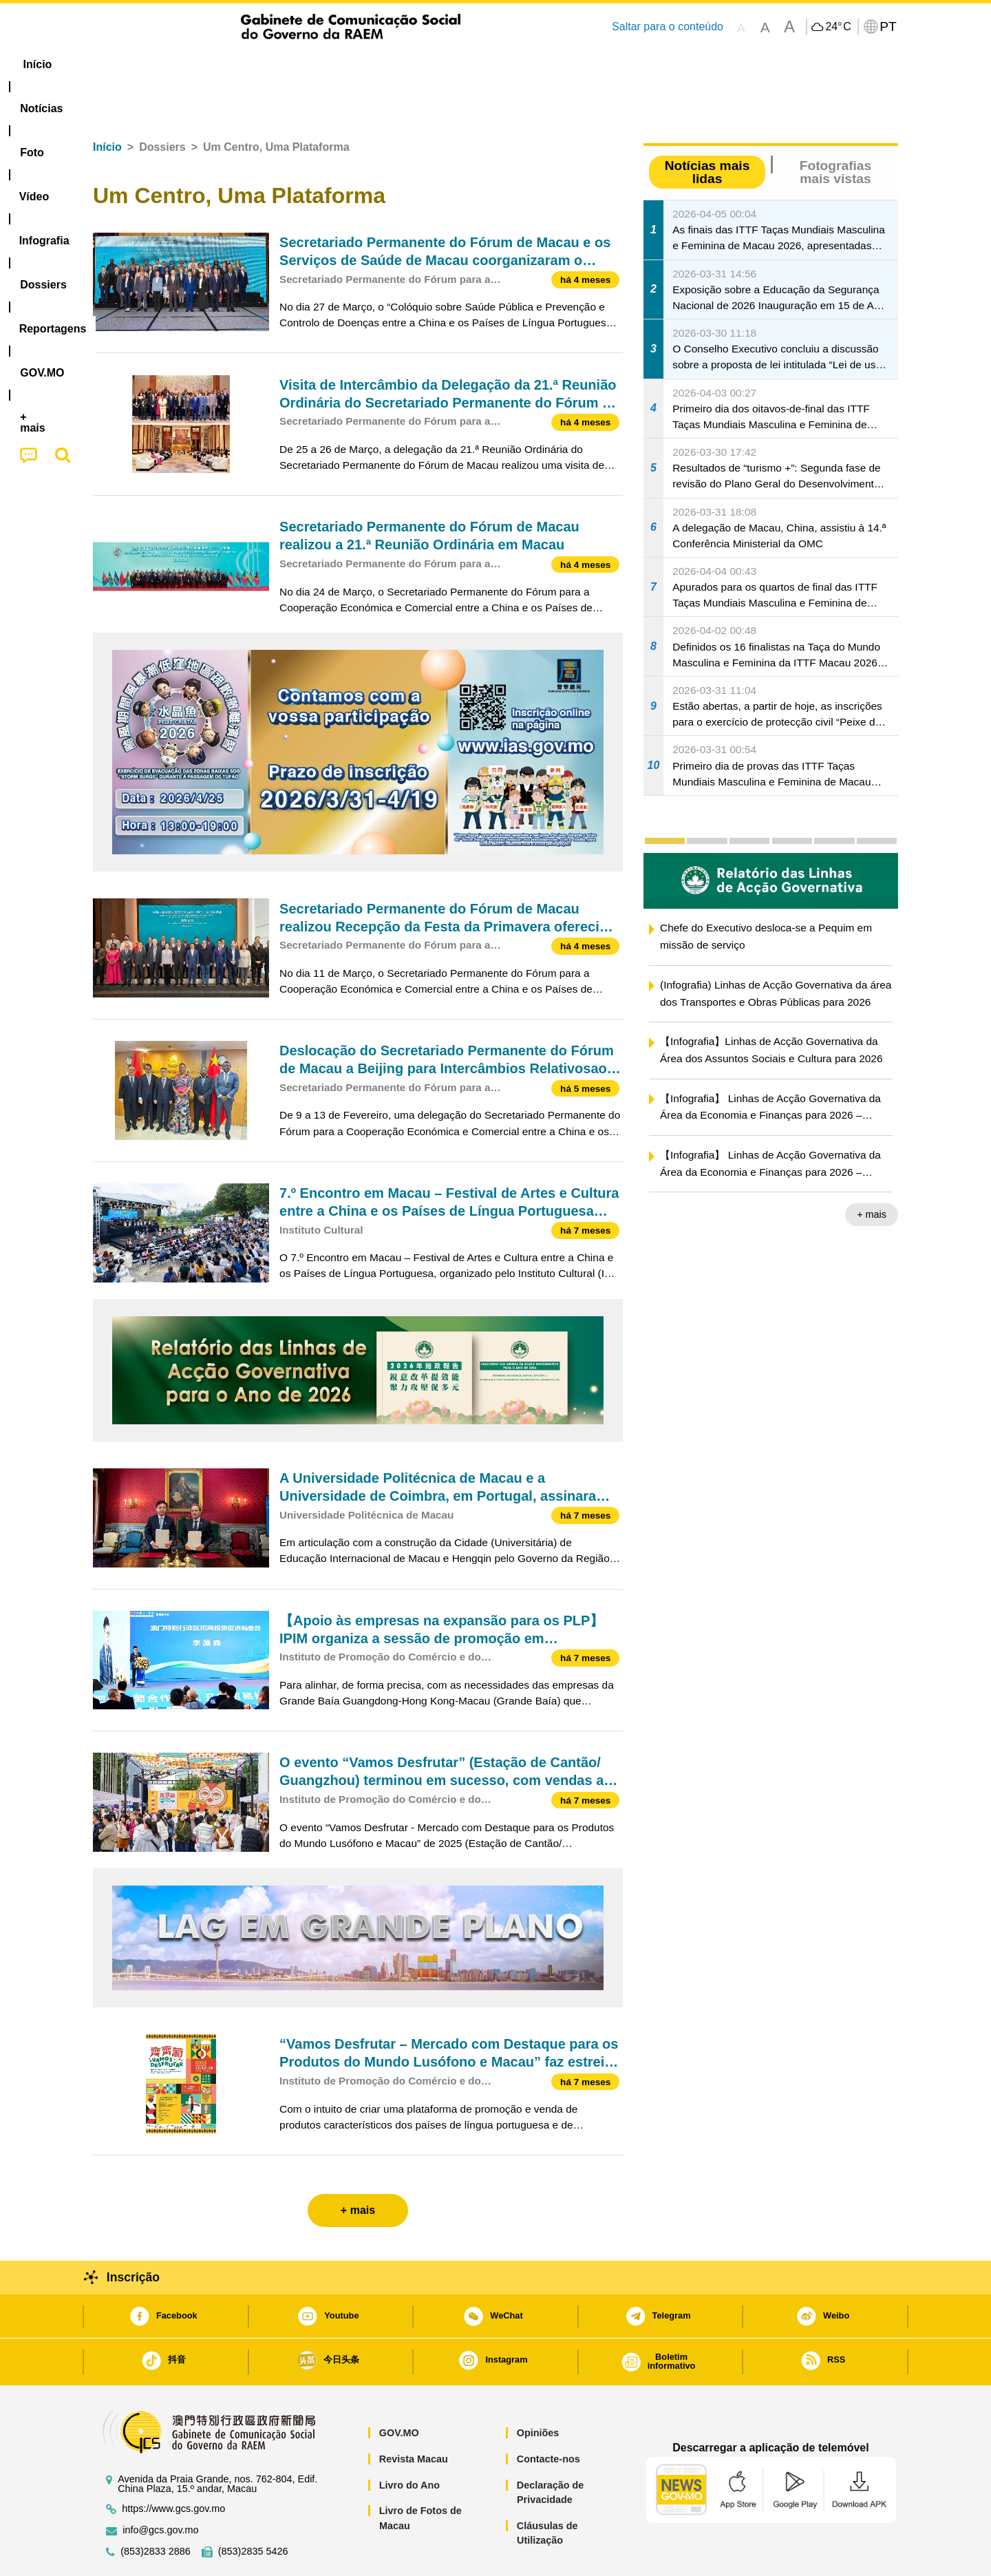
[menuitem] (185, 65)
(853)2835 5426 (253, 2509)
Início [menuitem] (120, 64)
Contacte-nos (548, 2416)
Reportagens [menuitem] (528, 64)
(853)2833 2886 (155, 2509)
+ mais (871, 1172)
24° (838, 26)
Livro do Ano (409, 2443)
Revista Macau (413, 2416)
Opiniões (538, 2390)
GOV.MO (399, 2390)
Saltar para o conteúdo (667, 26)
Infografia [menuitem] (370, 64)
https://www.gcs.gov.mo (173, 2467)
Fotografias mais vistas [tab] (835, 130)
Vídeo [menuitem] (303, 64)
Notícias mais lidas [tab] (707, 130)
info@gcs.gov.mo (160, 2488)
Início (107, 105)
